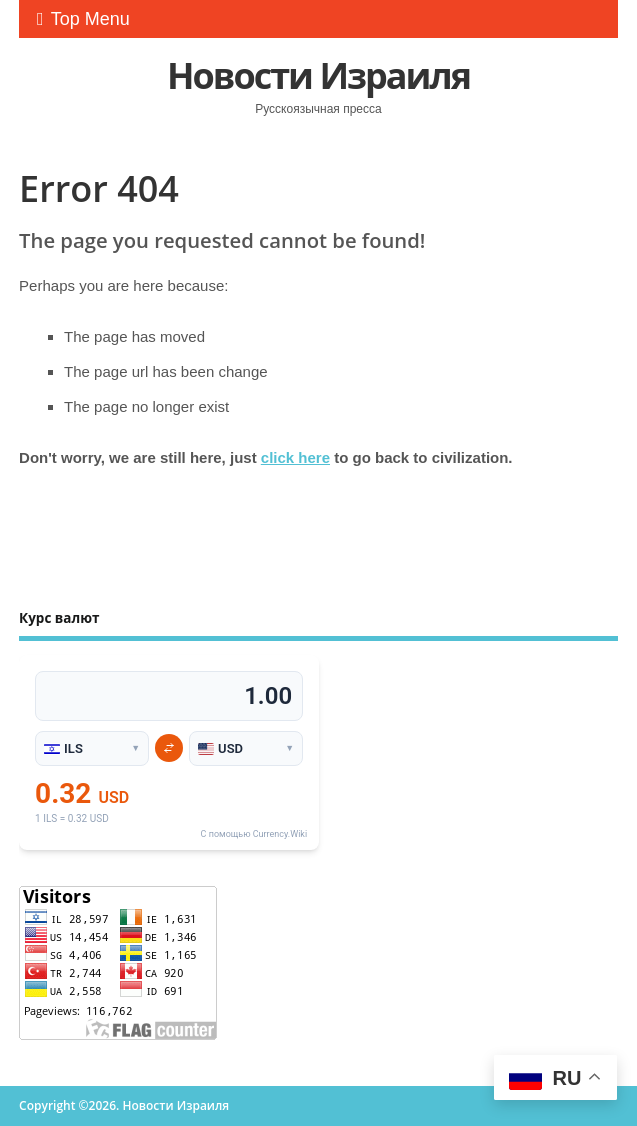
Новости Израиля (318, 75)
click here (295, 457)
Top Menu (83, 19)
